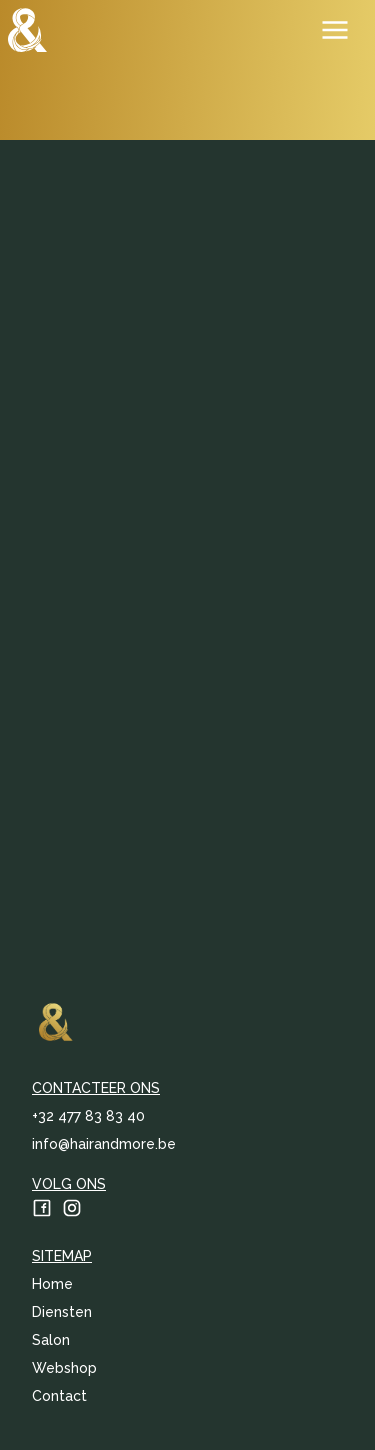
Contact (59, 1396)
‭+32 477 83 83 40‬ (88, 1116)
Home (52, 1284)
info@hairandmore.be (104, 1144)
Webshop (64, 1368)
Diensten (62, 1312)
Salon (51, 1340)
